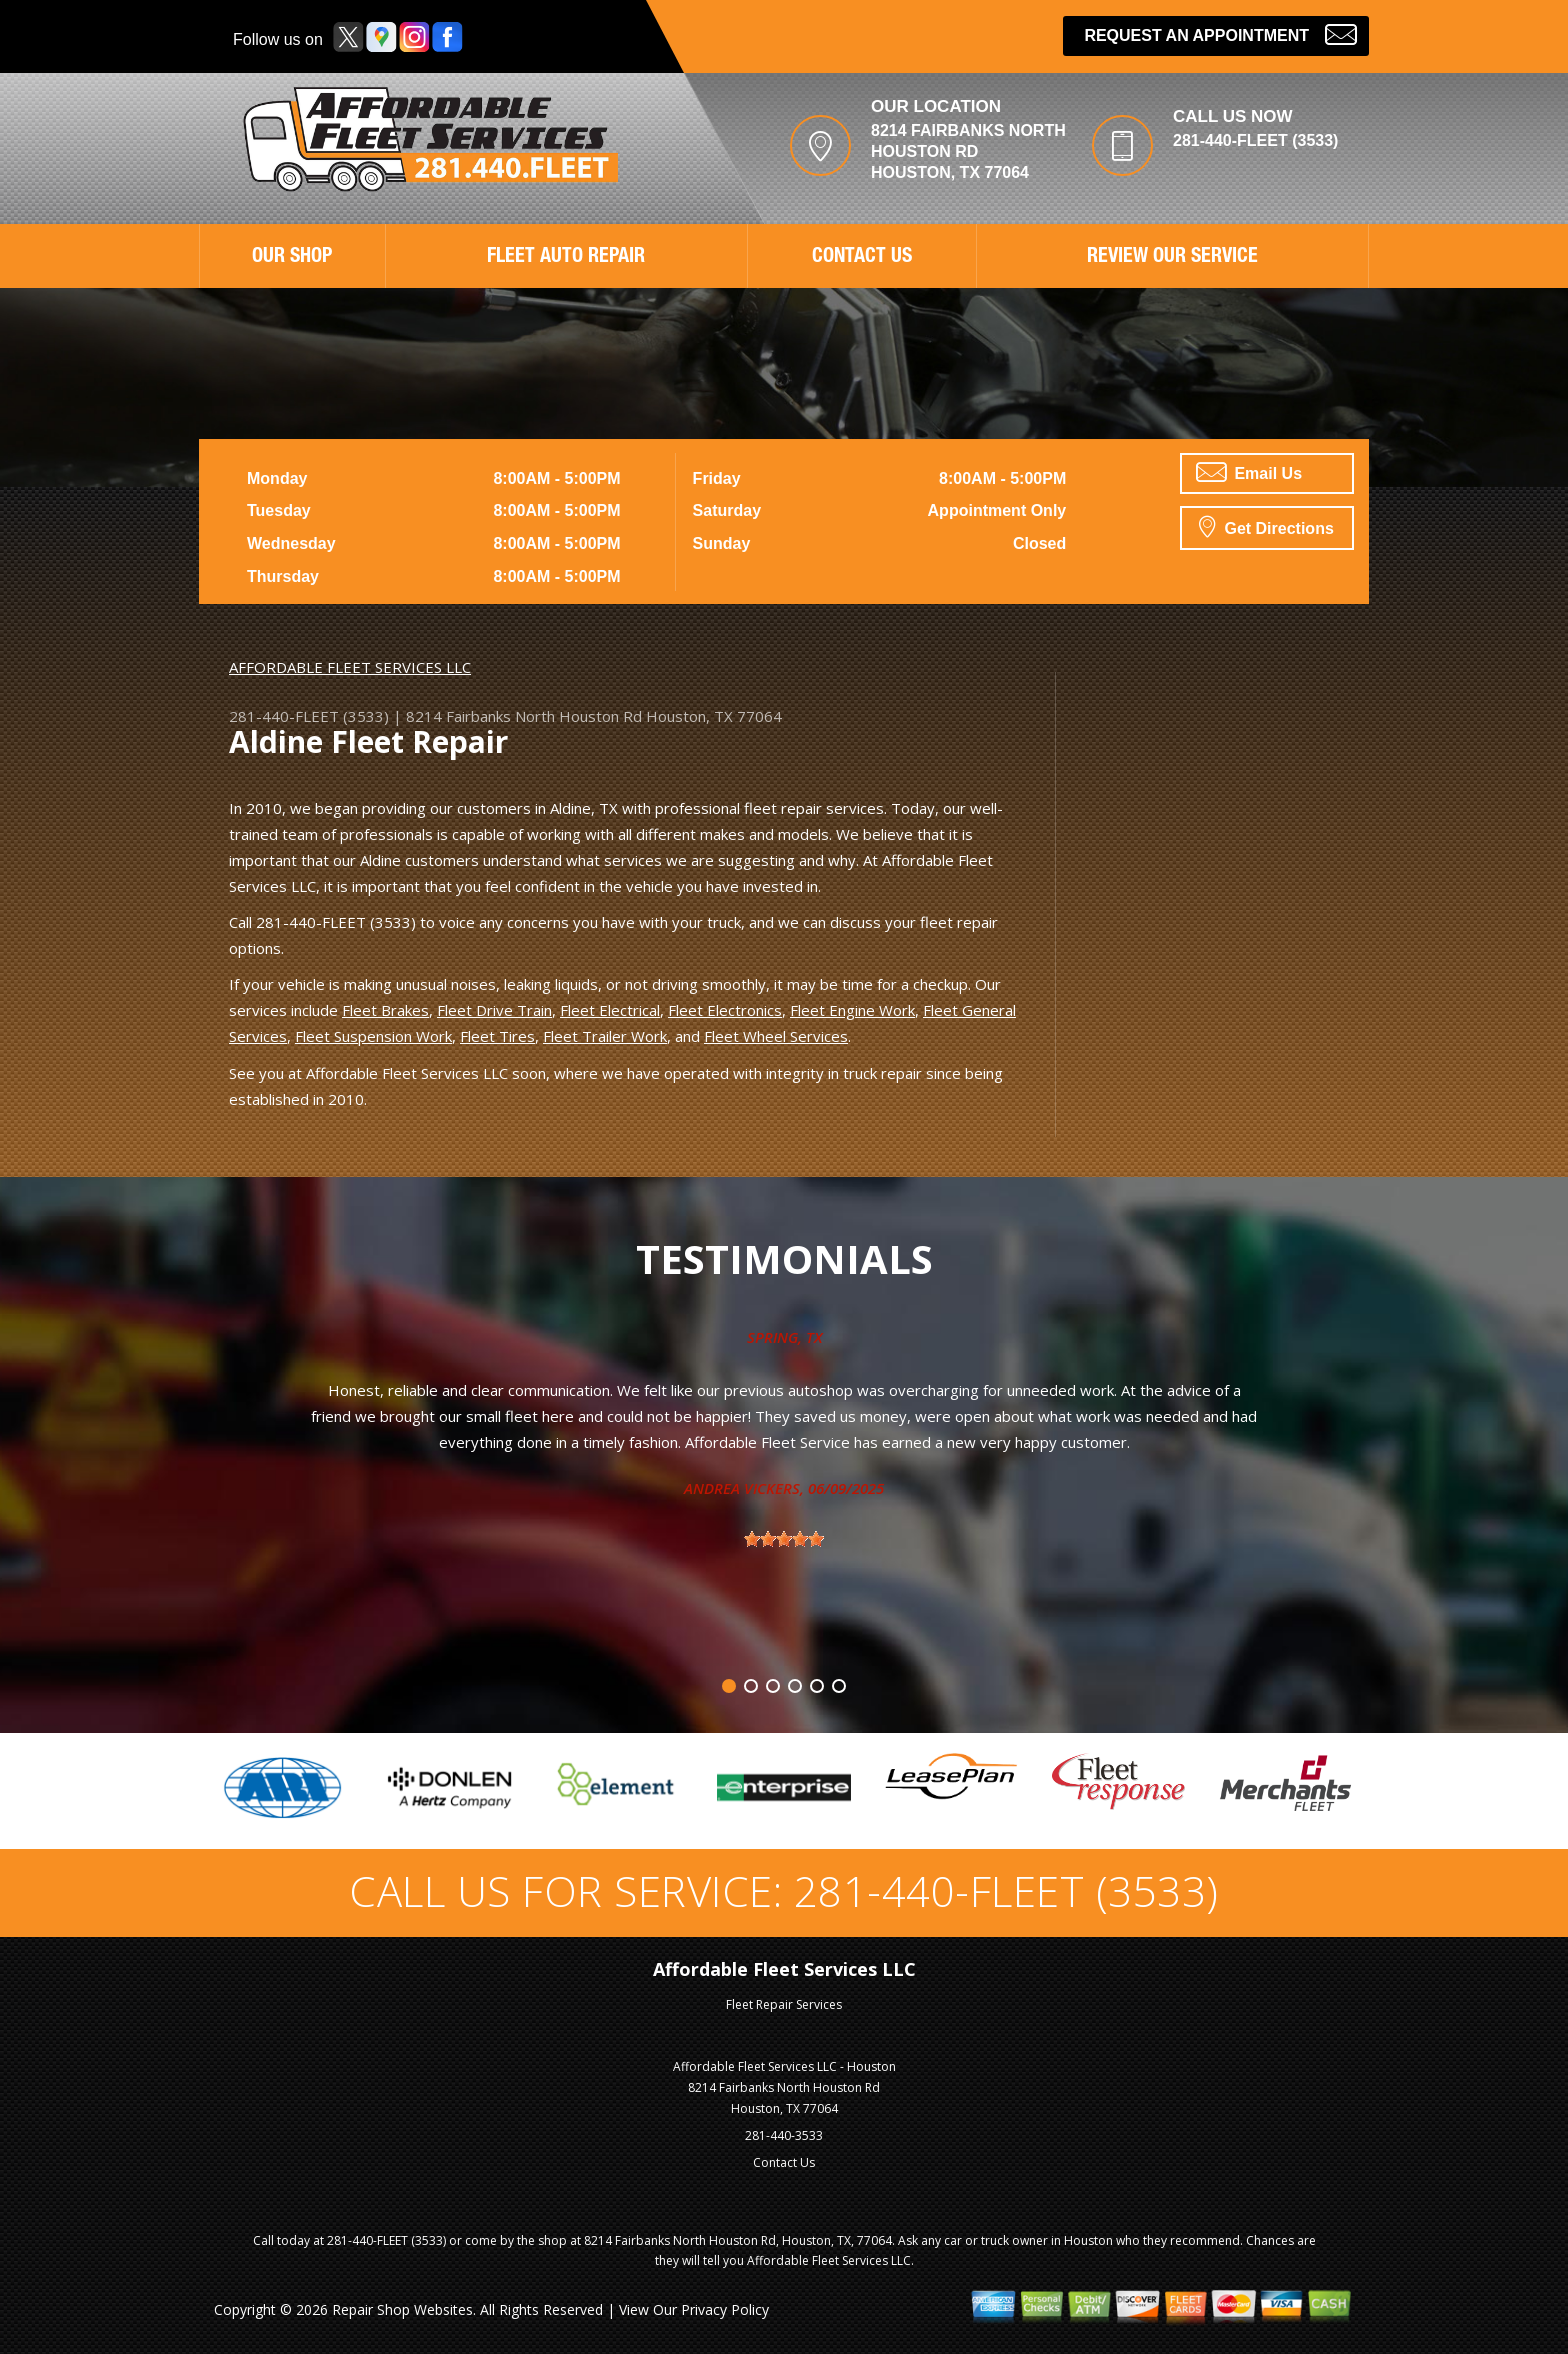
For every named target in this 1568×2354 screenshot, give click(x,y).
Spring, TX (784, 1337)
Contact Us (784, 2162)
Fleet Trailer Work (605, 1036)
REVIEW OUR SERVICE (1172, 258)
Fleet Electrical (610, 1010)
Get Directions (1266, 526)
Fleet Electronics (725, 1010)
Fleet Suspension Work (373, 1036)
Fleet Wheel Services (776, 1036)
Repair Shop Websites (402, 2309)
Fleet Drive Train (494, 1010)
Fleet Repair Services (784, 2004)
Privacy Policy (725, 2309)
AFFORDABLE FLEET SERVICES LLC (350, 667)
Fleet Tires (497, 1036)
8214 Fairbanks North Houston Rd (524, 716)
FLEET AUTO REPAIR (566, 258)
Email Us (1249, 472)
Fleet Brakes (385, 1010)
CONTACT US (862, 258)
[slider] (784, 1539)
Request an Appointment (1220, 33)
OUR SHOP (292, 258)
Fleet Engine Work (852, 1010)
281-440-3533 (784, 2135)
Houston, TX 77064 (714, 716)
